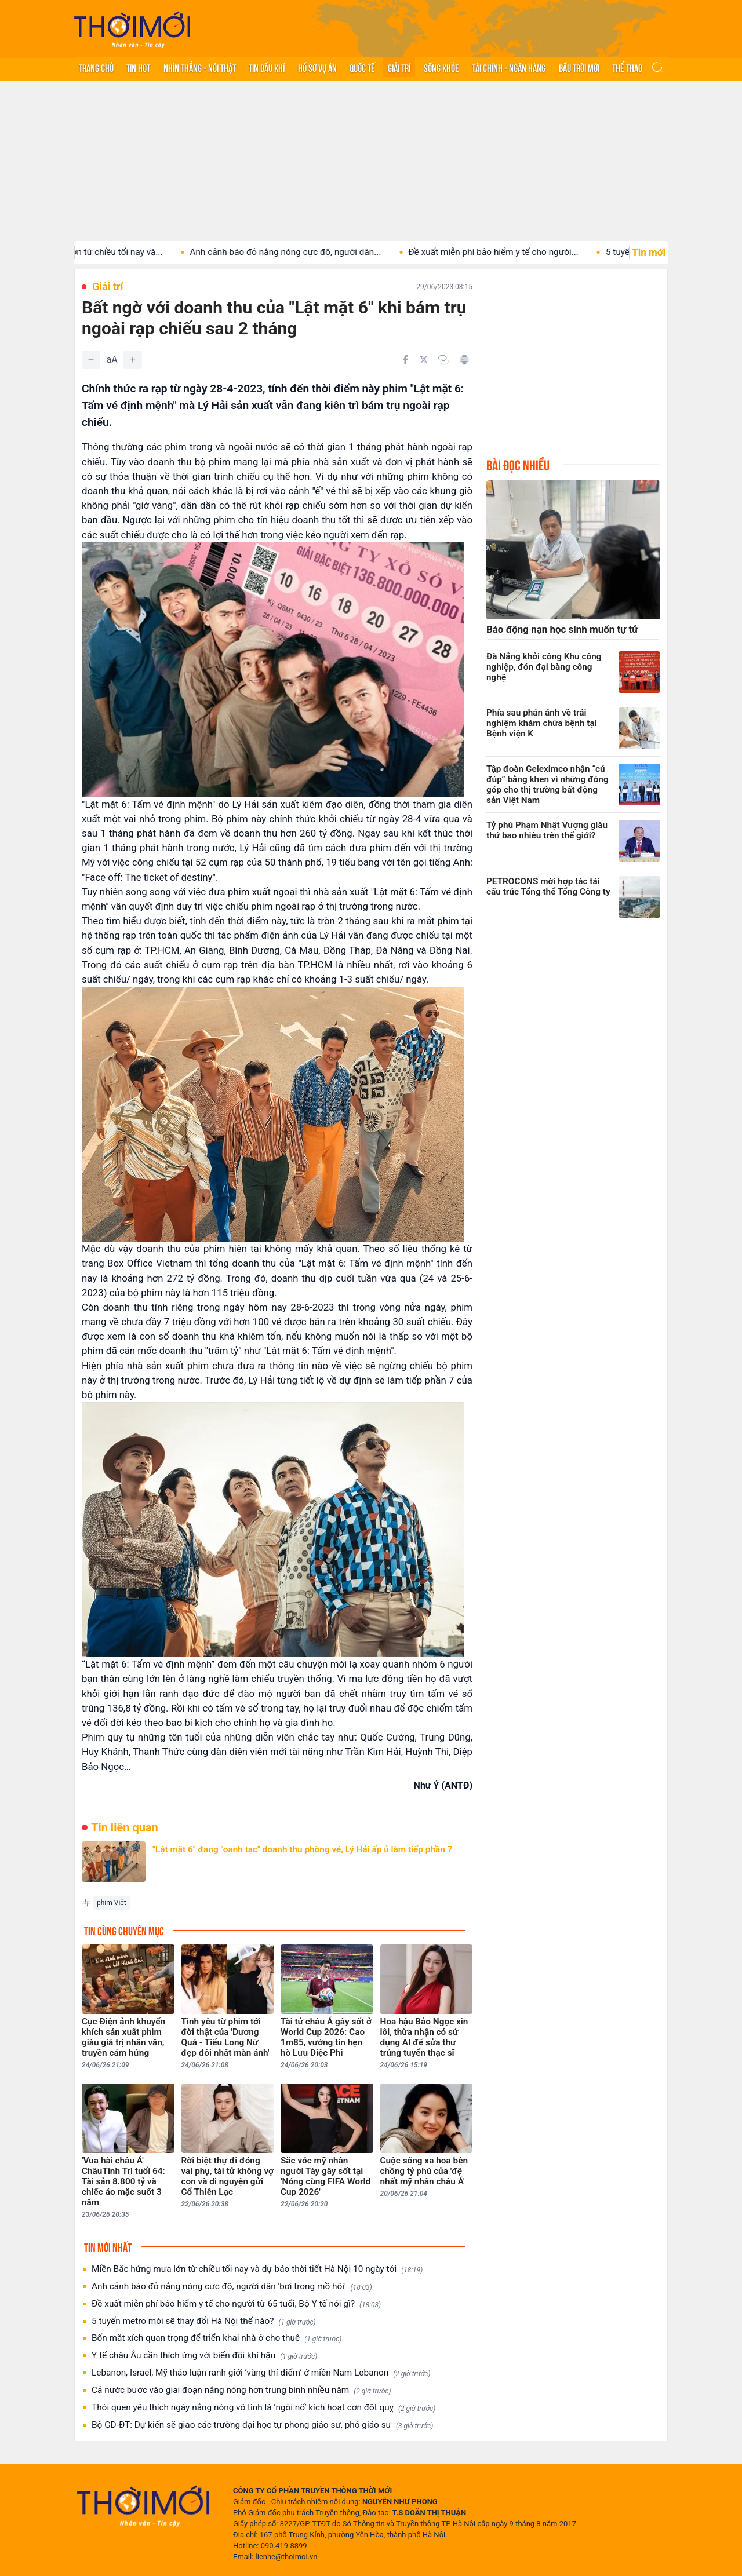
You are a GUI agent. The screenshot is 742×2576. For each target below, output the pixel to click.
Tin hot (138, 67)
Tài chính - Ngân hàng (508, 67)
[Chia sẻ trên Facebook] (405, 360)
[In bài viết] (464, 360)
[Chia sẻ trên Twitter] (424, 360)
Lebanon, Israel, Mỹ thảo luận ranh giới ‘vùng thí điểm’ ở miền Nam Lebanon (261, 2372)
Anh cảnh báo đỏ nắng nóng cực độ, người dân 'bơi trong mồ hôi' (232, 2286)
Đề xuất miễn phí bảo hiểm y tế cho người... (516, 252)
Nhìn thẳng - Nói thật (199, 67)
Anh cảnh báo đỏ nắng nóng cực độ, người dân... (308, 252)
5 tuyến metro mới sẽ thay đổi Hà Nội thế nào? (204, 2321)
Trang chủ (96, 67)
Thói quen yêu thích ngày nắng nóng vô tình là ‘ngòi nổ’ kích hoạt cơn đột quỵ (263, 2407)
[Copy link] (443, 360)
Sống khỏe (441, 67)
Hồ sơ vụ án (317, 67)
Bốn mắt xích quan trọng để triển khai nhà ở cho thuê (216, 2338)
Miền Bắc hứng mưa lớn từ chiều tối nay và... (98, 252)
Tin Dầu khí (267, 67)
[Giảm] (91, 360)
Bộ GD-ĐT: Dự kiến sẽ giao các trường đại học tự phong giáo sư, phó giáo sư (262, 2425)
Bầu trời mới (579, 67)
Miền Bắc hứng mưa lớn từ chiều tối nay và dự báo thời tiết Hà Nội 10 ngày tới (257, 2269)
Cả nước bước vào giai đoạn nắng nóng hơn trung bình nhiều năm (241, 2390)
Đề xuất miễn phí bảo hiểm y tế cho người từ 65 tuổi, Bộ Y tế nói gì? (236, 2303)
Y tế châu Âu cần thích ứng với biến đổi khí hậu (204, 2355)
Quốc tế (362, 67)
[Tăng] (132, 360)
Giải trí (399, 67)
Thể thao (627, 67)
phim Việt (111, 1903)
